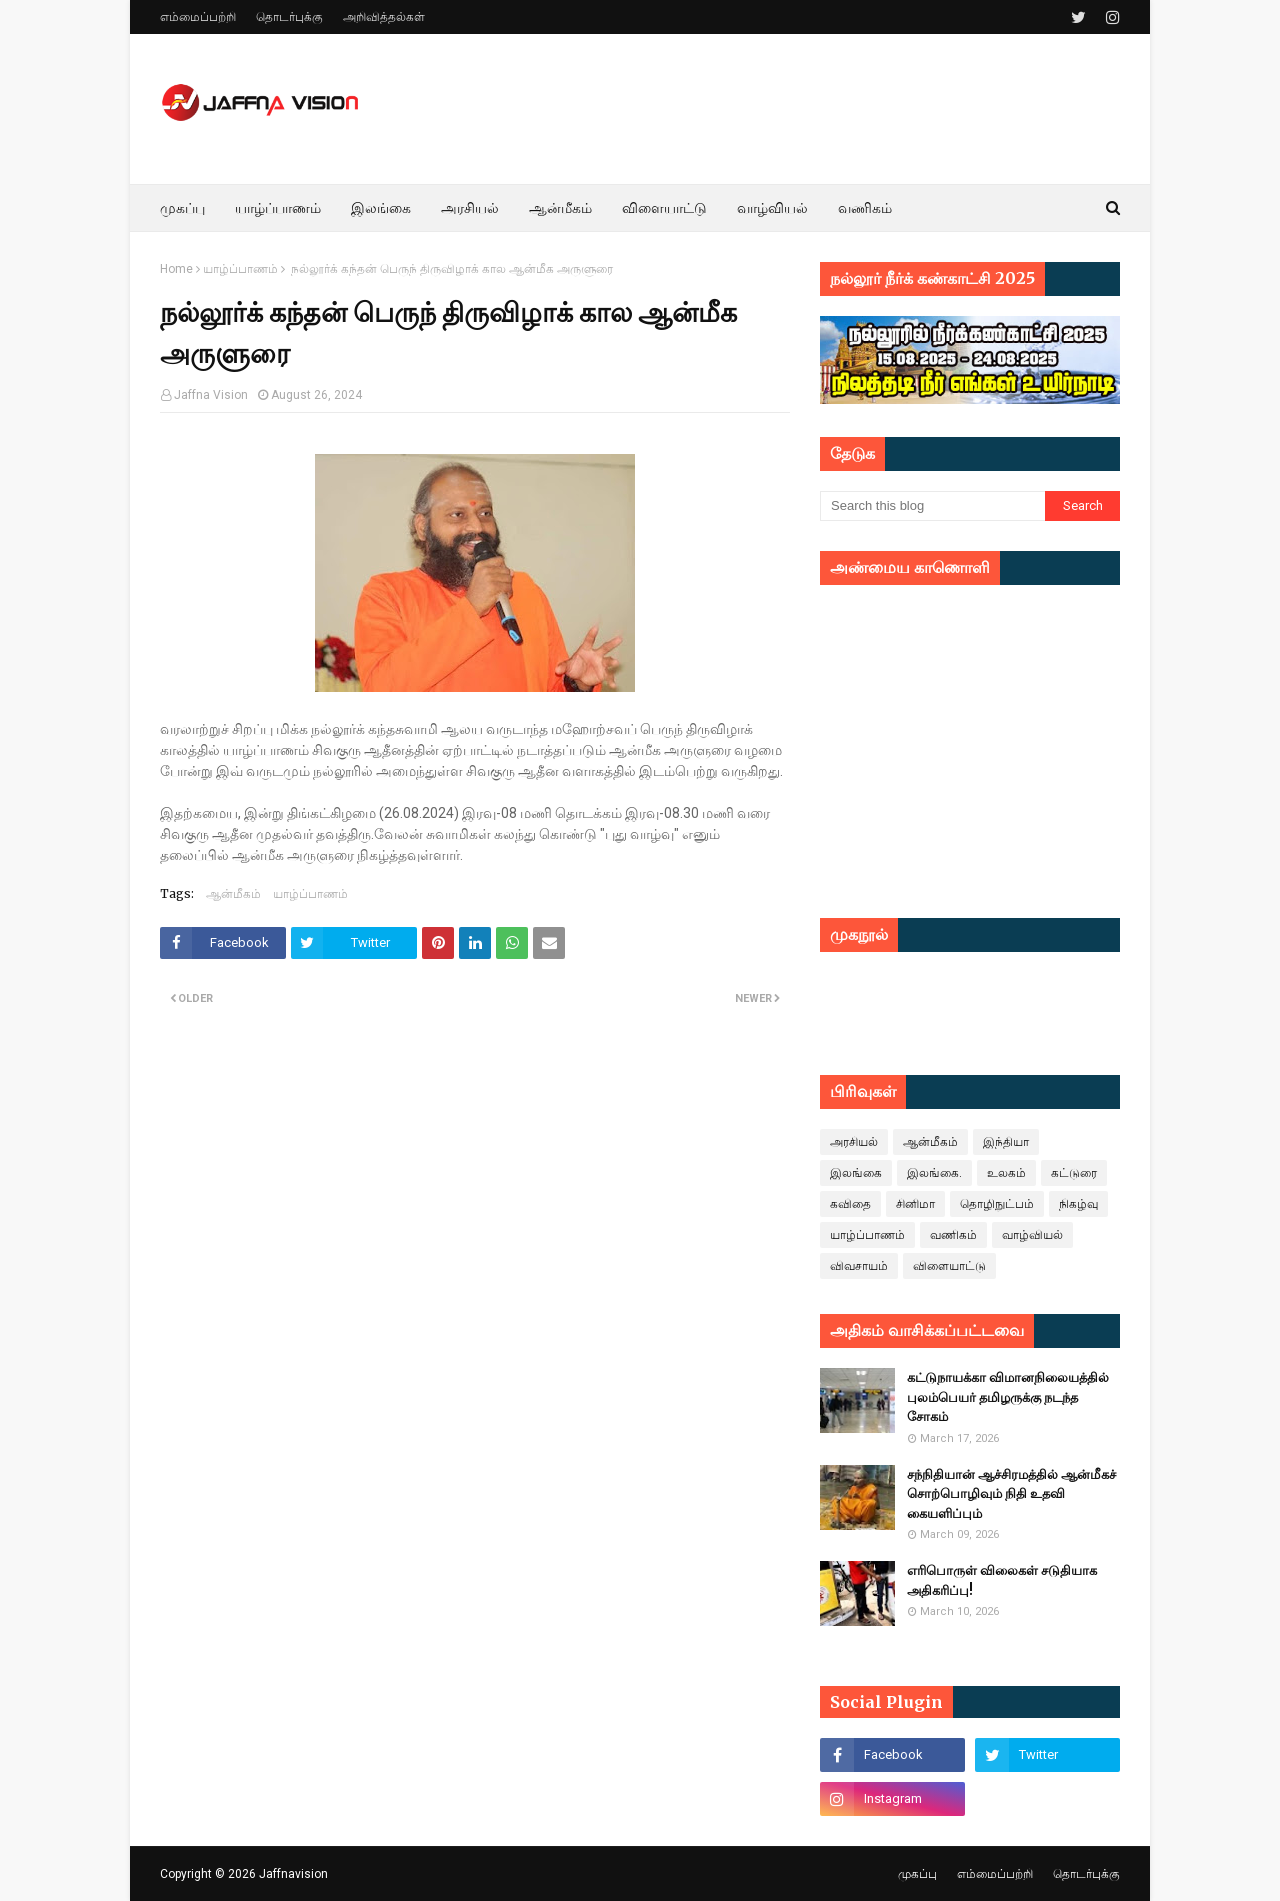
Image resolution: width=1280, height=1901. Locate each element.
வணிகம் (953, 1235)
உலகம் (1006, 1173)
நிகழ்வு (1078, 1204)
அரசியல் (854, 1142)
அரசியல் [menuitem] (470, 208)
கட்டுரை (1074, 1173)
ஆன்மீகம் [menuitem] (560, 208)
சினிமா (915, 1204)
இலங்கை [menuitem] (381, 208)
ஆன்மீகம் (233, 893)
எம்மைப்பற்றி (198, 17)
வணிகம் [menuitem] (865, 208)
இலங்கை (856, 1173)
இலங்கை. (934, 1173)
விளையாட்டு (949, 1266)
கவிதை (850, 1204)
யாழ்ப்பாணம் (240, 269)
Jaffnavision (293, 1874)
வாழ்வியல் (1032, 1235)
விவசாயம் (859, 1266)
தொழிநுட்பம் (997, 1204)
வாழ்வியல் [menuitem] (772, 208)
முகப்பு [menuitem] (182, 208)
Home (176, 269)
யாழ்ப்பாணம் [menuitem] (278, 208)
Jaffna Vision (211, 395)
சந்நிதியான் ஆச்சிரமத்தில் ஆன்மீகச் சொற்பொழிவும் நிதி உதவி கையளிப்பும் (1011, 1494)
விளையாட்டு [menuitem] (664, 208)
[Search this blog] (932, 506)
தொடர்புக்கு (289, 17)
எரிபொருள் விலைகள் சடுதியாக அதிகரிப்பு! (1002, 1580)
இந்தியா (1006, 1142)
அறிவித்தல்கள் (384, 17)
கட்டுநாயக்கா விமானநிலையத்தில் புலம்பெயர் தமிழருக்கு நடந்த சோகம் (1008, 1397)
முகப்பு (917, 1874)
